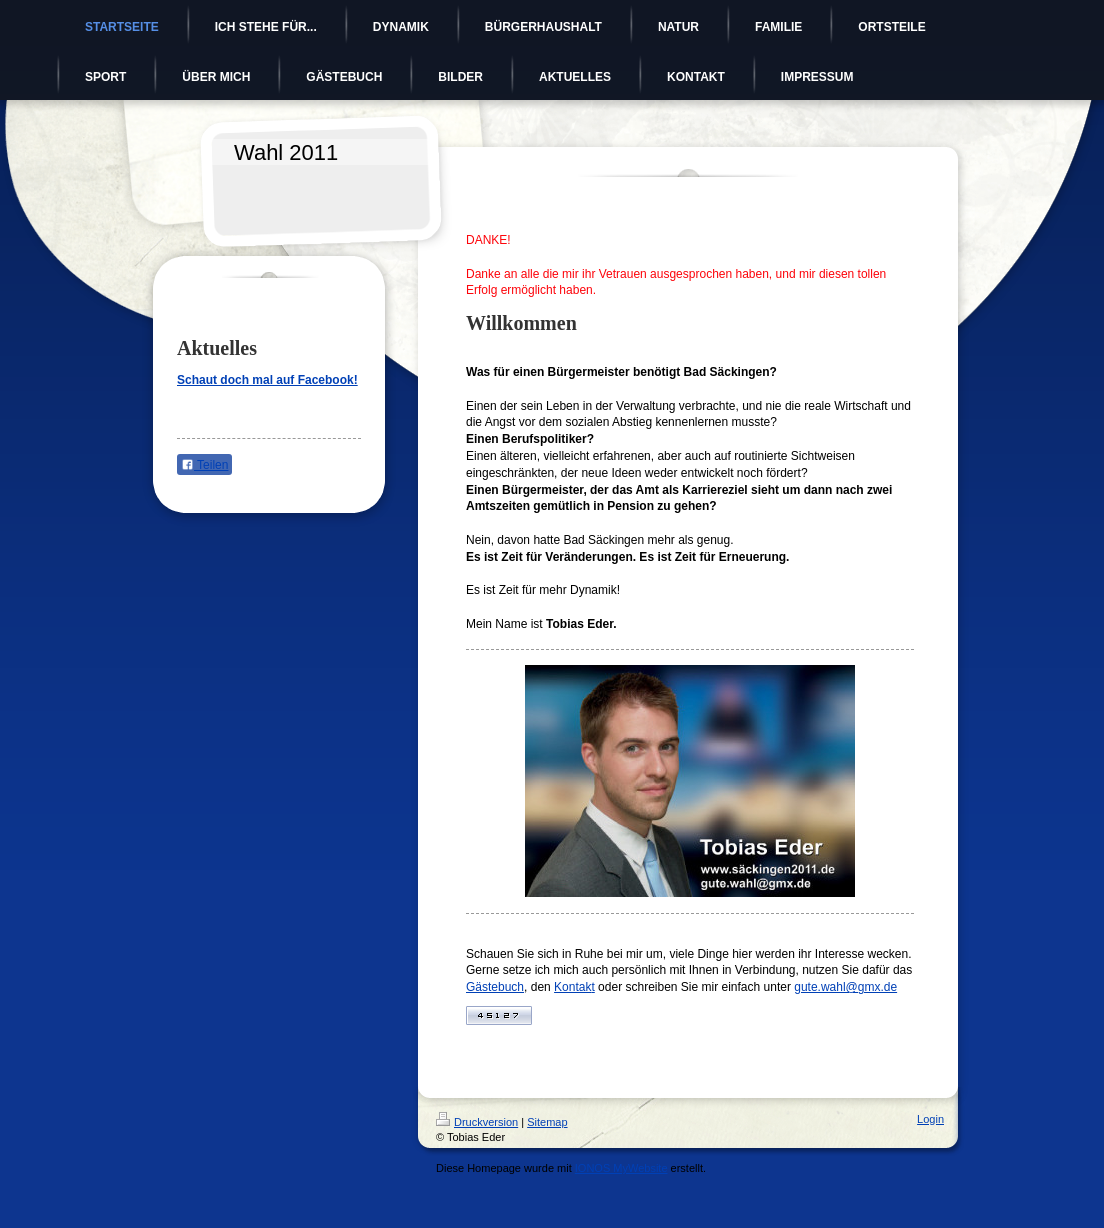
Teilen (204, 465)
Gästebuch (495, 987)
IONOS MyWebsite (621, 1168)
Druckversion (477, 1122)
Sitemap (547, 1122)
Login (930, 1119)
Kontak (572, 987)
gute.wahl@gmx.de (845, 987)
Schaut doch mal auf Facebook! (267, 380)
